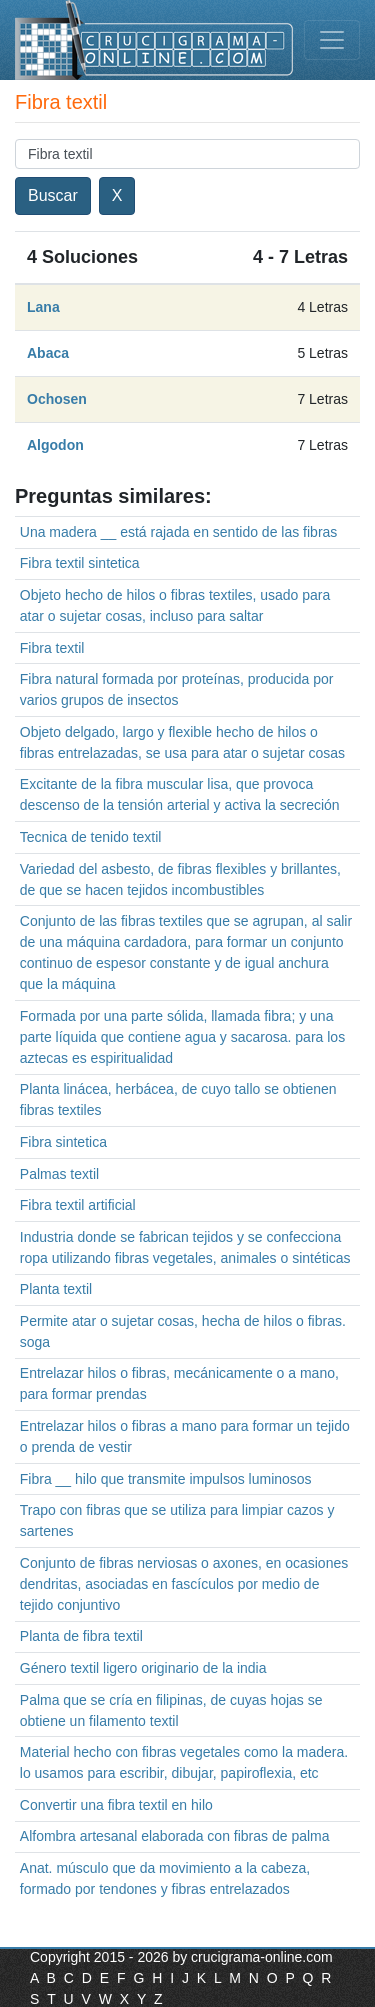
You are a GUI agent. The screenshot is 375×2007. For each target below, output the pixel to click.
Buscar (53, 195)
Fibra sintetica (63, 1142)
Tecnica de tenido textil (91, 837)
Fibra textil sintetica (80, 563)
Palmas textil (59, 1174)
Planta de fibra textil (81, 1636)
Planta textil (56, 1289)
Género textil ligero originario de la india (143, 1668)
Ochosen (57, 399)
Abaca (48, 353)
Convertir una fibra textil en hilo (116, 1805)
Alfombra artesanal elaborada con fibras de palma (175, 1836)
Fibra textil (52, 648)
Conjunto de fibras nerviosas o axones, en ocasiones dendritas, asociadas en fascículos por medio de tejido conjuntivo (184, 1584)
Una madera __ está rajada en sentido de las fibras (179, 532)
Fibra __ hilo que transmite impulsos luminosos (166, 1479)
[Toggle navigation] (332, 40)
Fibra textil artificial (78, 1205)
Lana (43, 307)
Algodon (55, 445)
